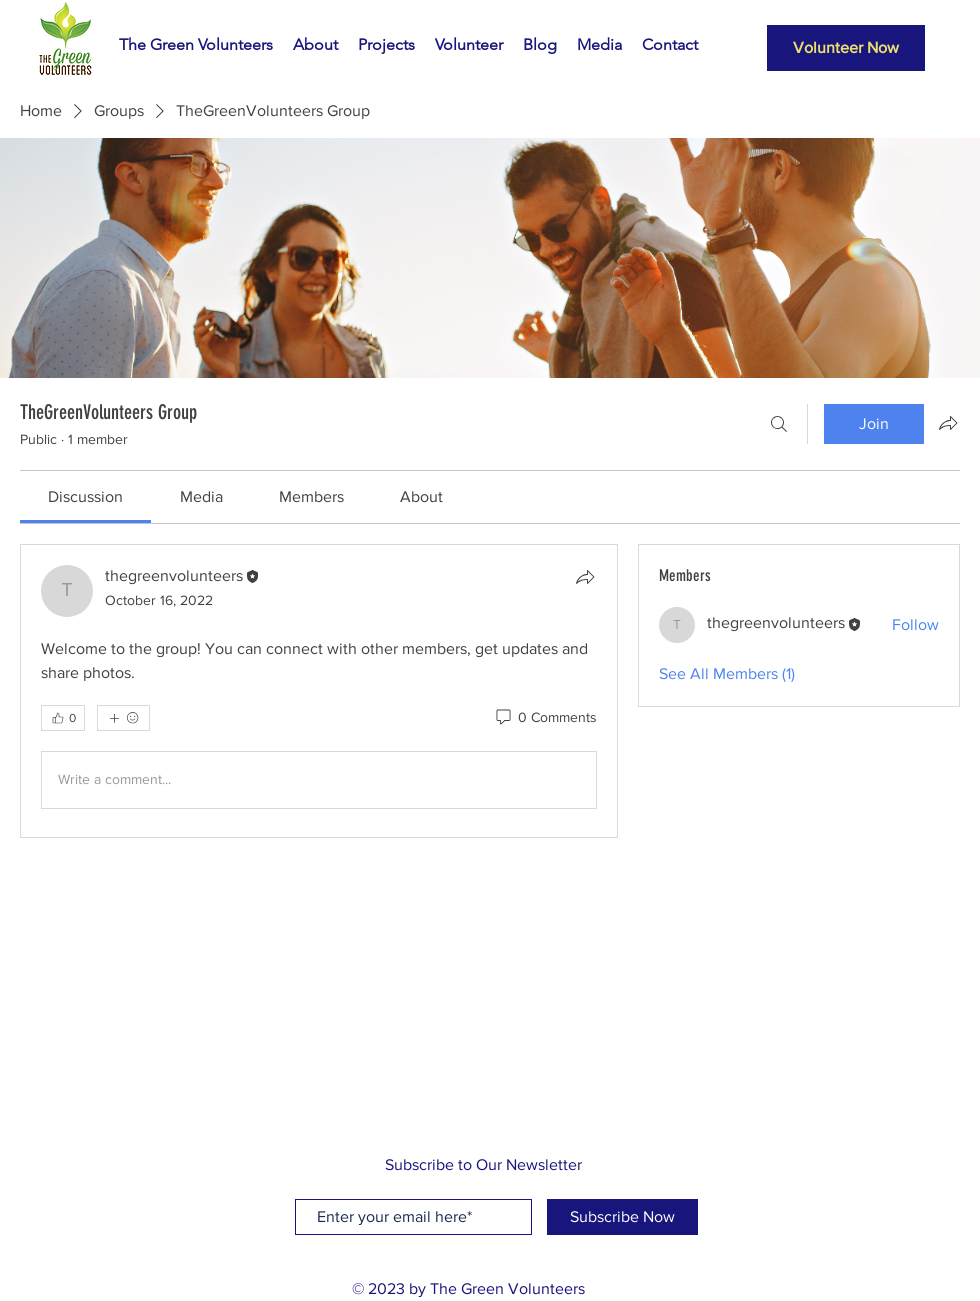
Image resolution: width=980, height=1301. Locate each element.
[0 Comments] (545, 718)
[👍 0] (63, 718)
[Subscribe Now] (622, 1217)
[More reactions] (123, 718)
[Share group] (948, 423)
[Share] (585, 577)
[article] (319, 691)
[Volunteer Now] (846, 48)
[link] (85, 496)
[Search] (779, 424)
